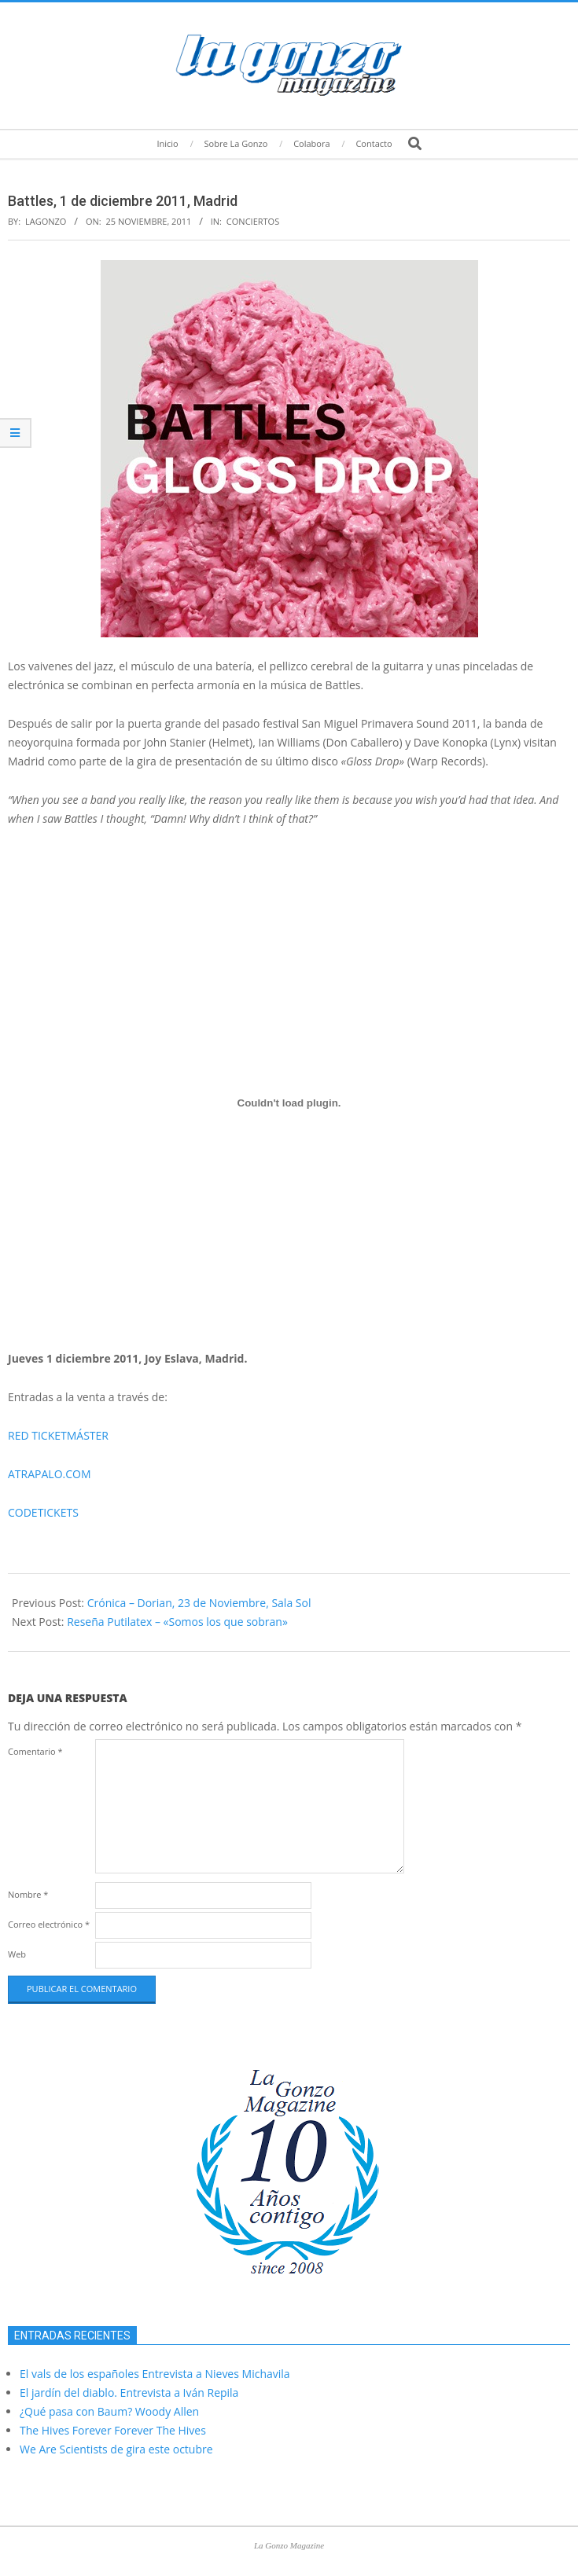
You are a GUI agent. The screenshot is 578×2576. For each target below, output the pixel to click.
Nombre (28, 1894)
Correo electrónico (49, 1924)
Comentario (35, 1751)
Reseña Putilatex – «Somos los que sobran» (177, 1621)
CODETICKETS (43, 1512)
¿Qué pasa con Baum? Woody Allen (109, 2411)
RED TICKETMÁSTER (58, 1435)
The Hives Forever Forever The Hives (113, 2430)
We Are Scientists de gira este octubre (116, 2449)
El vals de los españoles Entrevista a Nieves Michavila (155, 2373)
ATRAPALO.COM (49, 1473)
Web (17, 1954)
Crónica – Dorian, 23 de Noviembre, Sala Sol (199, 1602)
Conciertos (252, 221)
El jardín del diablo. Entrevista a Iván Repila (129, 2392)
